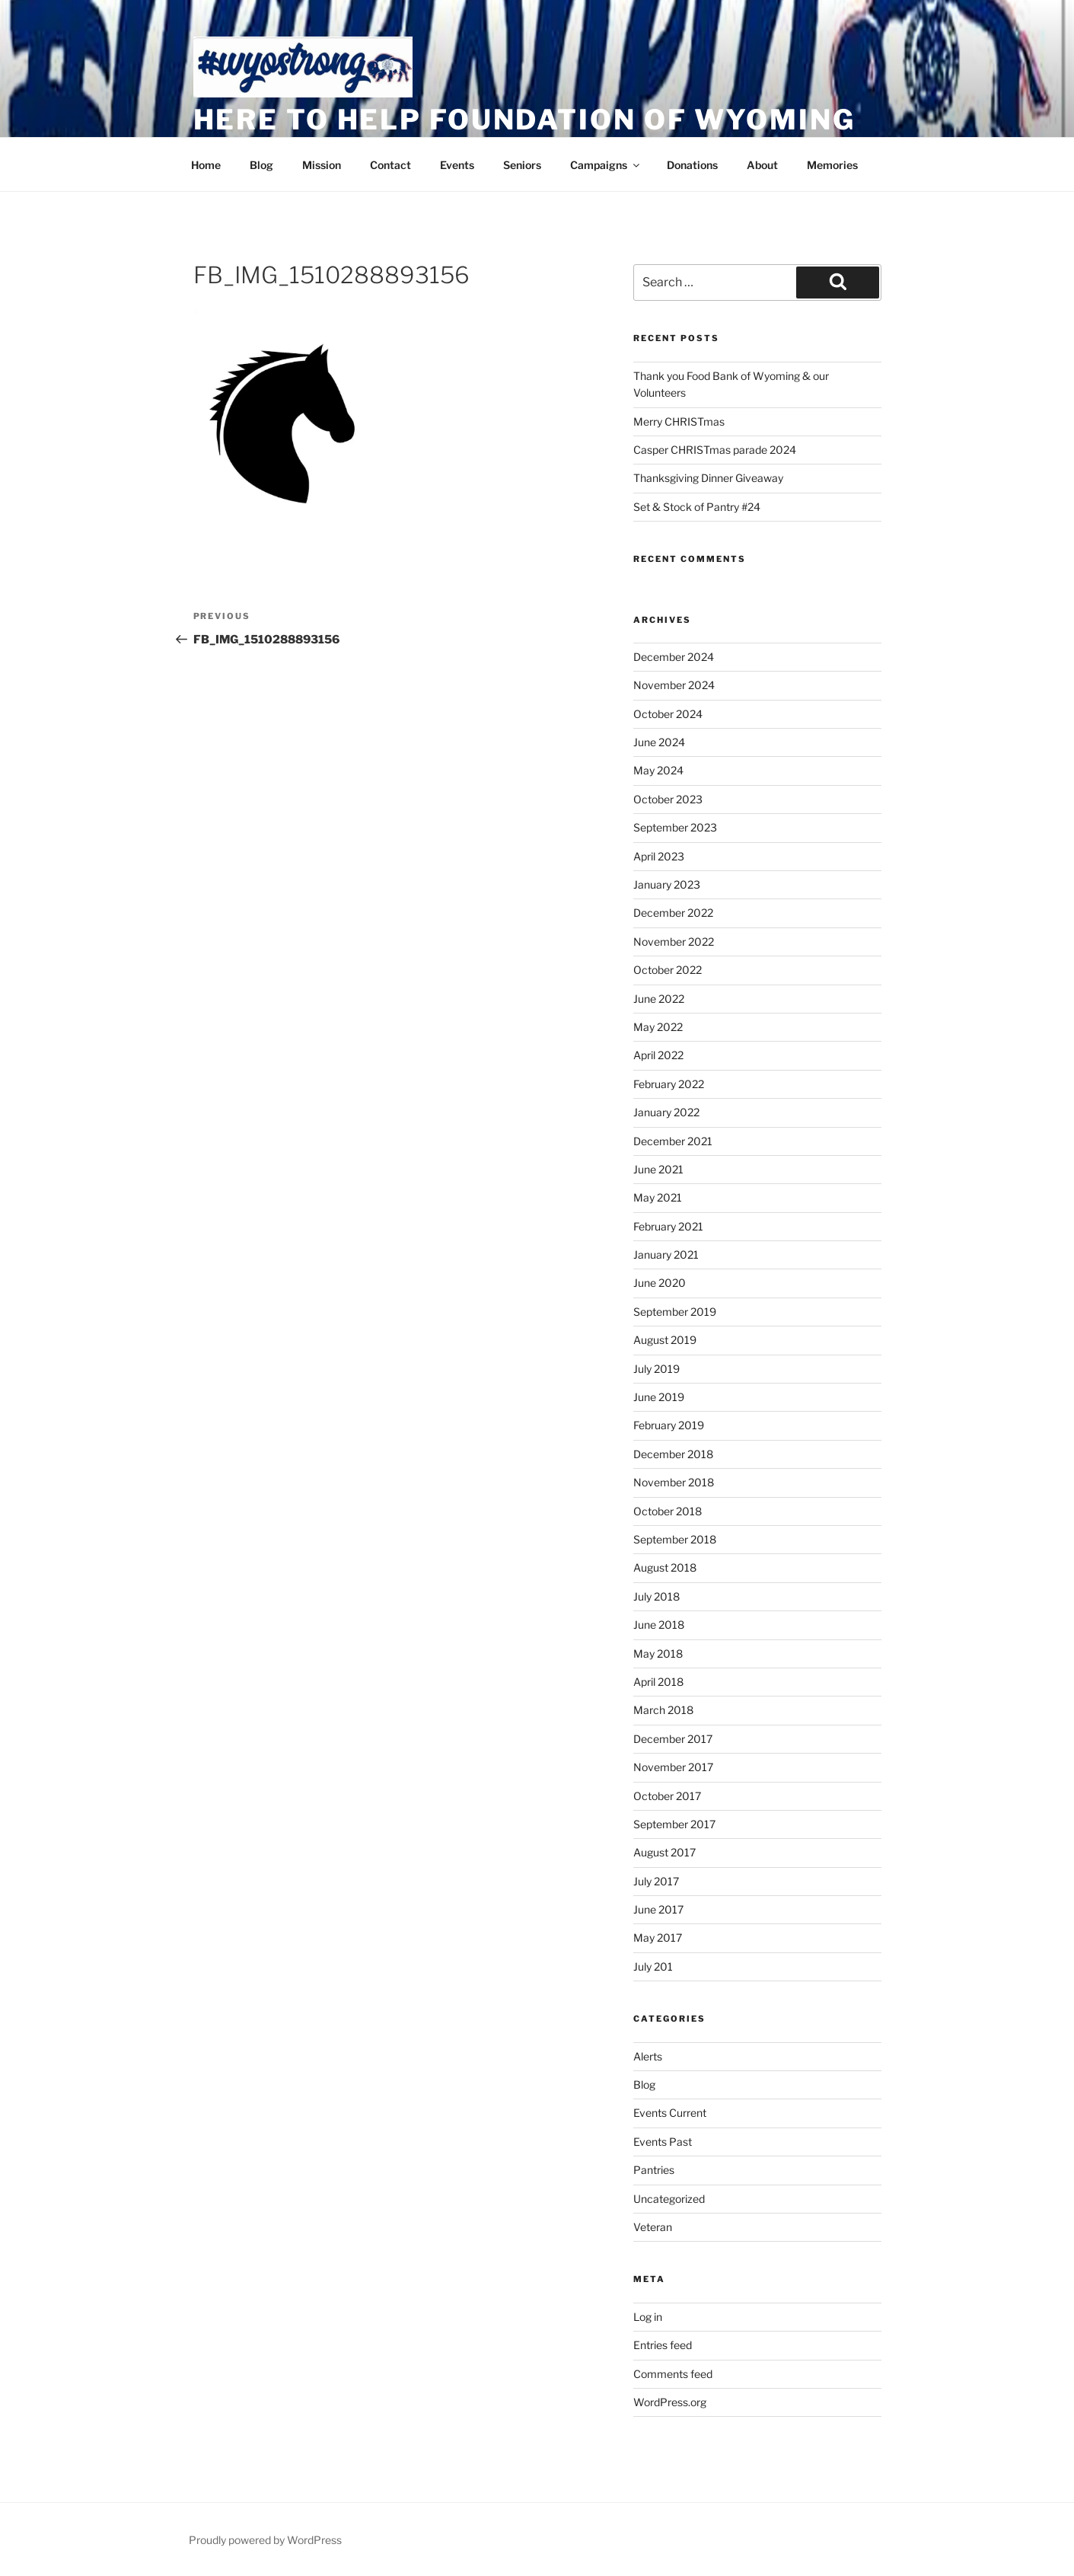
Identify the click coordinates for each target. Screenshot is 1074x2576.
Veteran (652, 2226)
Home (206, 164)
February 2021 (668, 1226)
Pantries (653, 2169)
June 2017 (658, 1909)
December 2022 (673, 912)
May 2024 (658, 770)
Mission (321, 164)
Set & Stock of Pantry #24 (696, 506)
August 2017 (664, 1852)
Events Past (662, 2141)
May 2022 (658, 1026)
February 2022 (668, 1083)
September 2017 (674, 1824)
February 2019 (668, 1425)
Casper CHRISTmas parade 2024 (714, 449)
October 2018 (667, 1511)
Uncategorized (669, 2198)
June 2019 (658, 1396)
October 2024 (668, 713)
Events (457, 164)
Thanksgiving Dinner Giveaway (708, 477)
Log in (647, 2316)
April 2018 (658, 1681)
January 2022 (666, 1112)
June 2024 (659, 742)
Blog (261, 164)
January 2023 (666, 884)
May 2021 (657, 1197)
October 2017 (667, 1795)
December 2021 (672, 1141)
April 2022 (658, 1055)
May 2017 (657, 1937)
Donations (692, 164)
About (762, 164)
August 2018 (664, 1567)
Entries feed (662, 2344)
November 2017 (673, 1766)
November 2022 (673, 941)
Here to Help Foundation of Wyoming (524, 119)
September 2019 (674, 1311)
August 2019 (664, 1339)
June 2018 (658, 1624)
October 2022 (667, 969)
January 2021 (666, 1254)
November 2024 (674, 684)
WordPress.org (669, 2402)
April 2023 (658, 856)
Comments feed (672, 2373)
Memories (832, 164)
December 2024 (673, 656)
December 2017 (672, 1738)
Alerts (647, 2056)
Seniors (522, 164)
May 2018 (658, 1653)
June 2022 (658, 998)
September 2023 (675, 827)
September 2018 (674, 1539)
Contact (390, 164)
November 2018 (673, 1482)
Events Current (669, 2112)
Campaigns (606, 164)
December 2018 (673, 1454)
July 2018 (656, 1596)
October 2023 (668, 799)
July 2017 (656, 1881)
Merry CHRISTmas (679, 421)
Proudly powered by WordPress (265, 2539)
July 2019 (656, 1368)
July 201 (653, 1966)
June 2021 (658, 1169)
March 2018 (663, 1709)
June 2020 (659, 1282)
